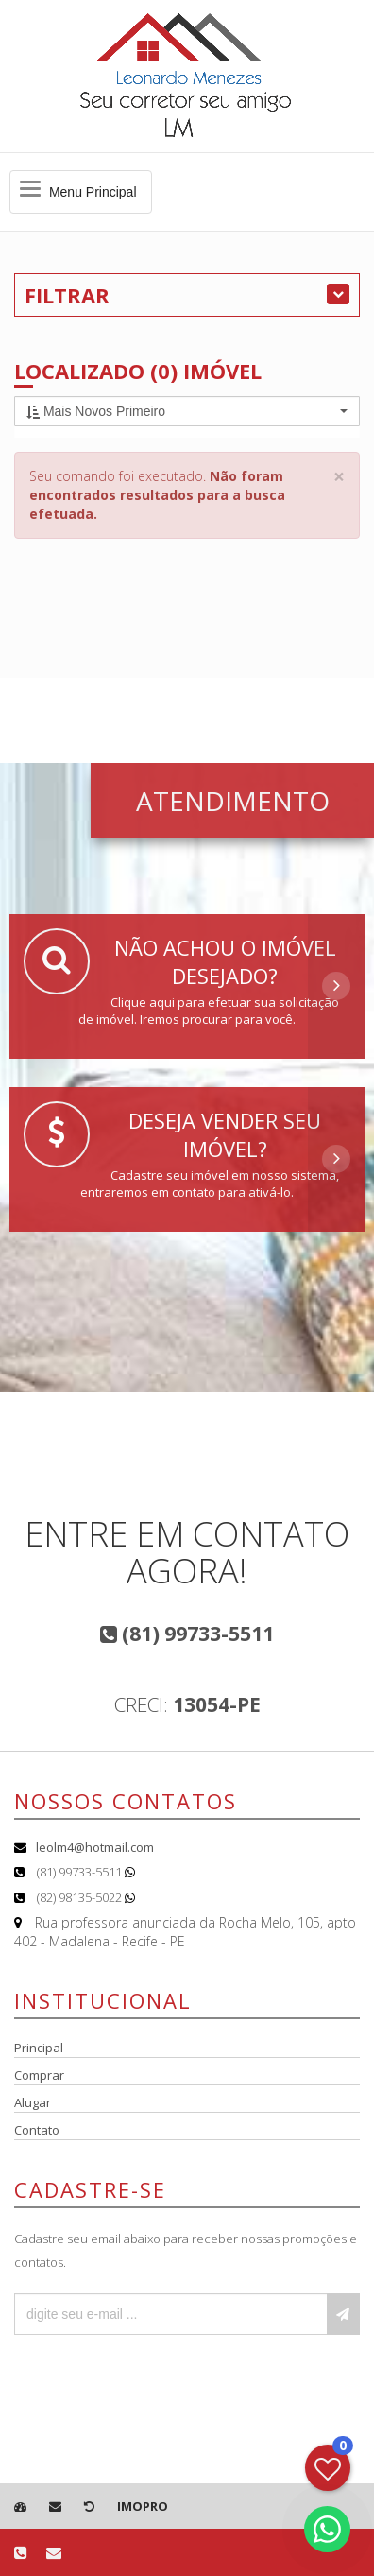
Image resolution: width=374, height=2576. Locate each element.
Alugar (32, 2102)
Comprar (39, 2074)
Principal (38, 2047)
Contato (37, 2129)
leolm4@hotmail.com (95, 1847)
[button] (187, 411)
